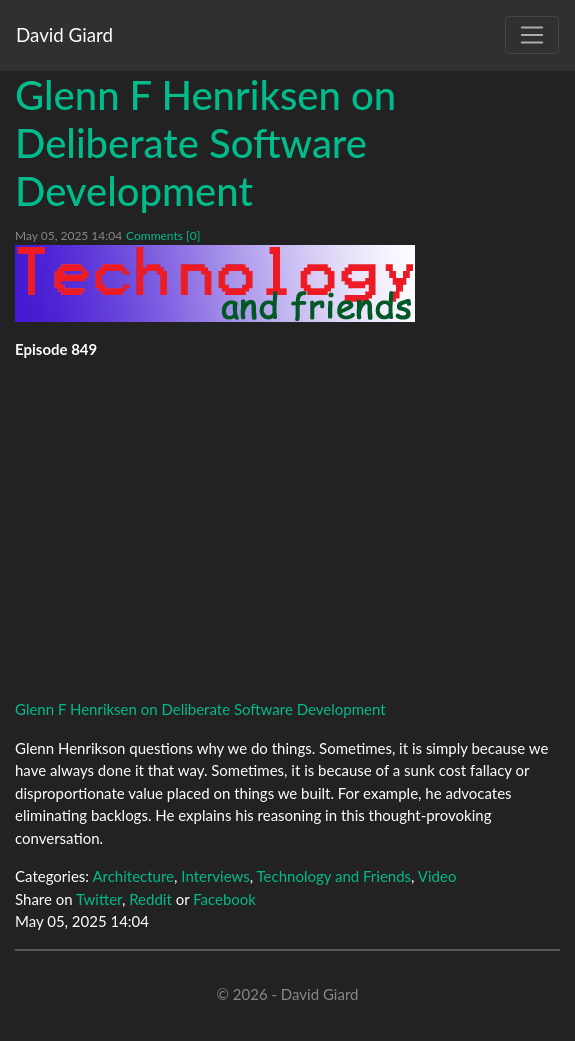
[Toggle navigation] (532, 35)
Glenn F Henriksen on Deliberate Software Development (205, 143)
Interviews (215, 876)
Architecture (133, 876)
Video (437, 876)
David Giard (64, 34)
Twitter (99, 899)
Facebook (224, 899)
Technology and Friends (334, 876)
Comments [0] (163, 235)
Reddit (150, 899)
